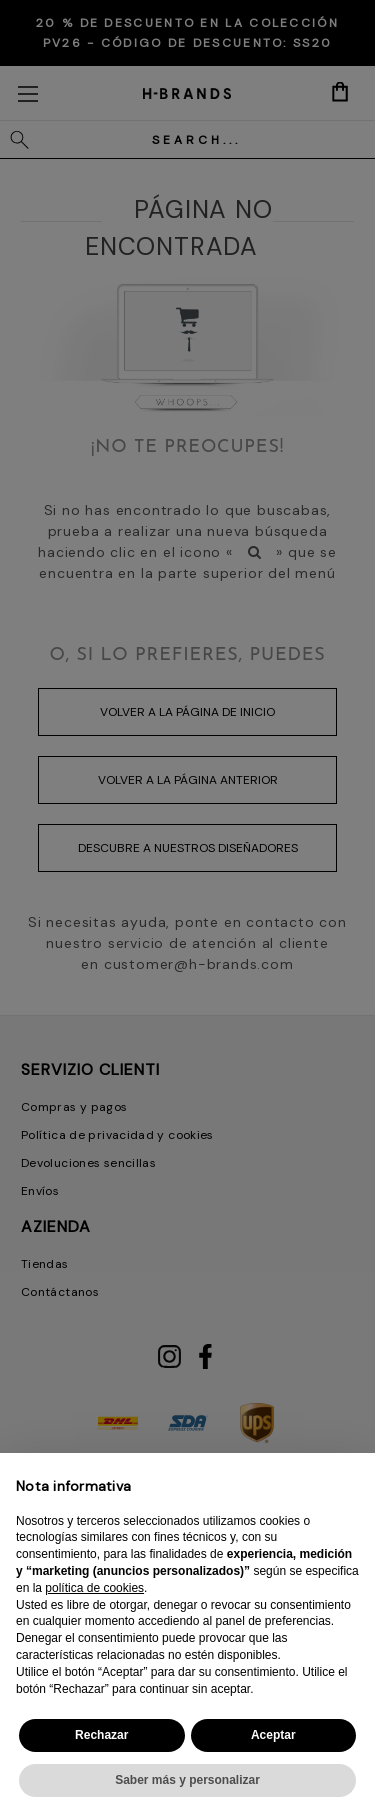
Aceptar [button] (273, 1735)
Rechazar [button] (101, 1735)
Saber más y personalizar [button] (187, 1780)
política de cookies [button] (94, 1588)
